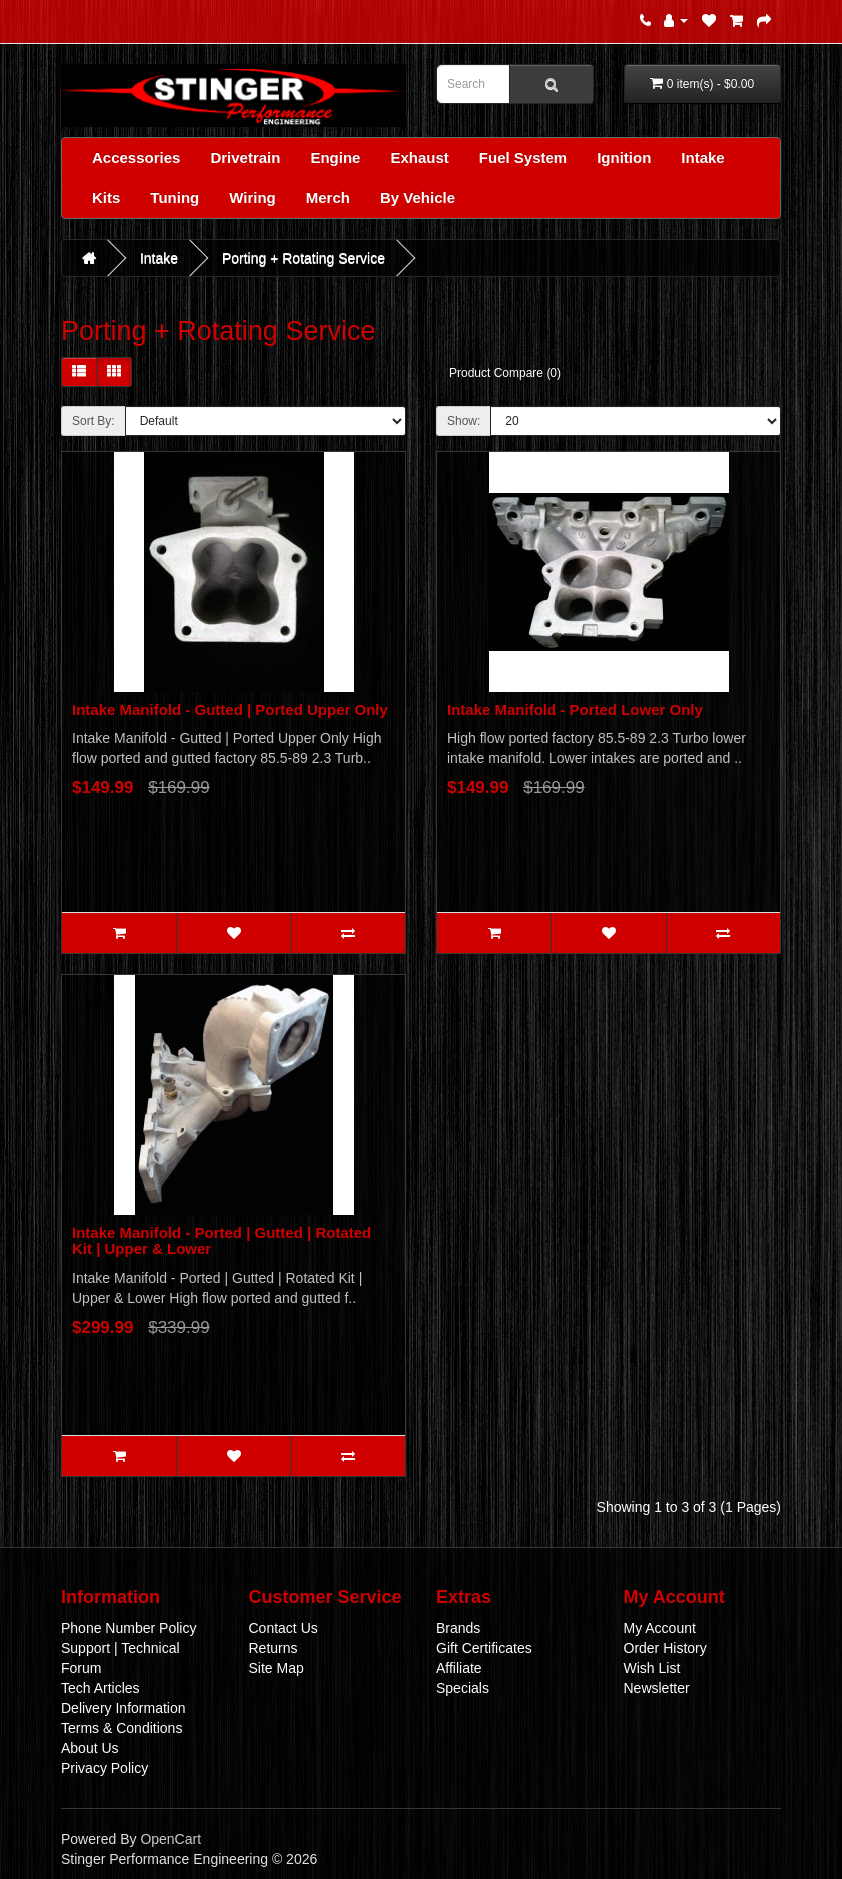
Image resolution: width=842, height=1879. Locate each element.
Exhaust (419, 157)
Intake (702, 157)
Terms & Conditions (121, 1728)
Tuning (174, 197)
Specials (462, 1688)
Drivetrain (245, 157)
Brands (458, 1628)
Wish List (652, 1668)
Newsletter (657, 1688)
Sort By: (93, 421)
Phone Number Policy (128, 1628)
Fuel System (523, 157)
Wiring (252, 197)
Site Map (276, 1668)
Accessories (136, 157)
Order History (665, 1648)
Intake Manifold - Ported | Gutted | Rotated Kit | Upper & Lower (221, 1241)
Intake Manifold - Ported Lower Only (575, 709)
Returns (273, 1648)
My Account (660, 1628)
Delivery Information (123, 1708)
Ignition (624, 157)
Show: (463, 421)
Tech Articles (100, 1688)
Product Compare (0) (505, 373)
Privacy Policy (104, 1768)
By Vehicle (417, 197)
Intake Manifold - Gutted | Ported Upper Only (230, 709)
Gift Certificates (484, 1648)
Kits (106, 197)
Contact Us (283, 1628)
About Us (90, 1748)
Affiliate (459, 1668)
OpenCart (170, 1839)
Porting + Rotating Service (303, 258)
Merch (328, 197)
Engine (335, 157)
